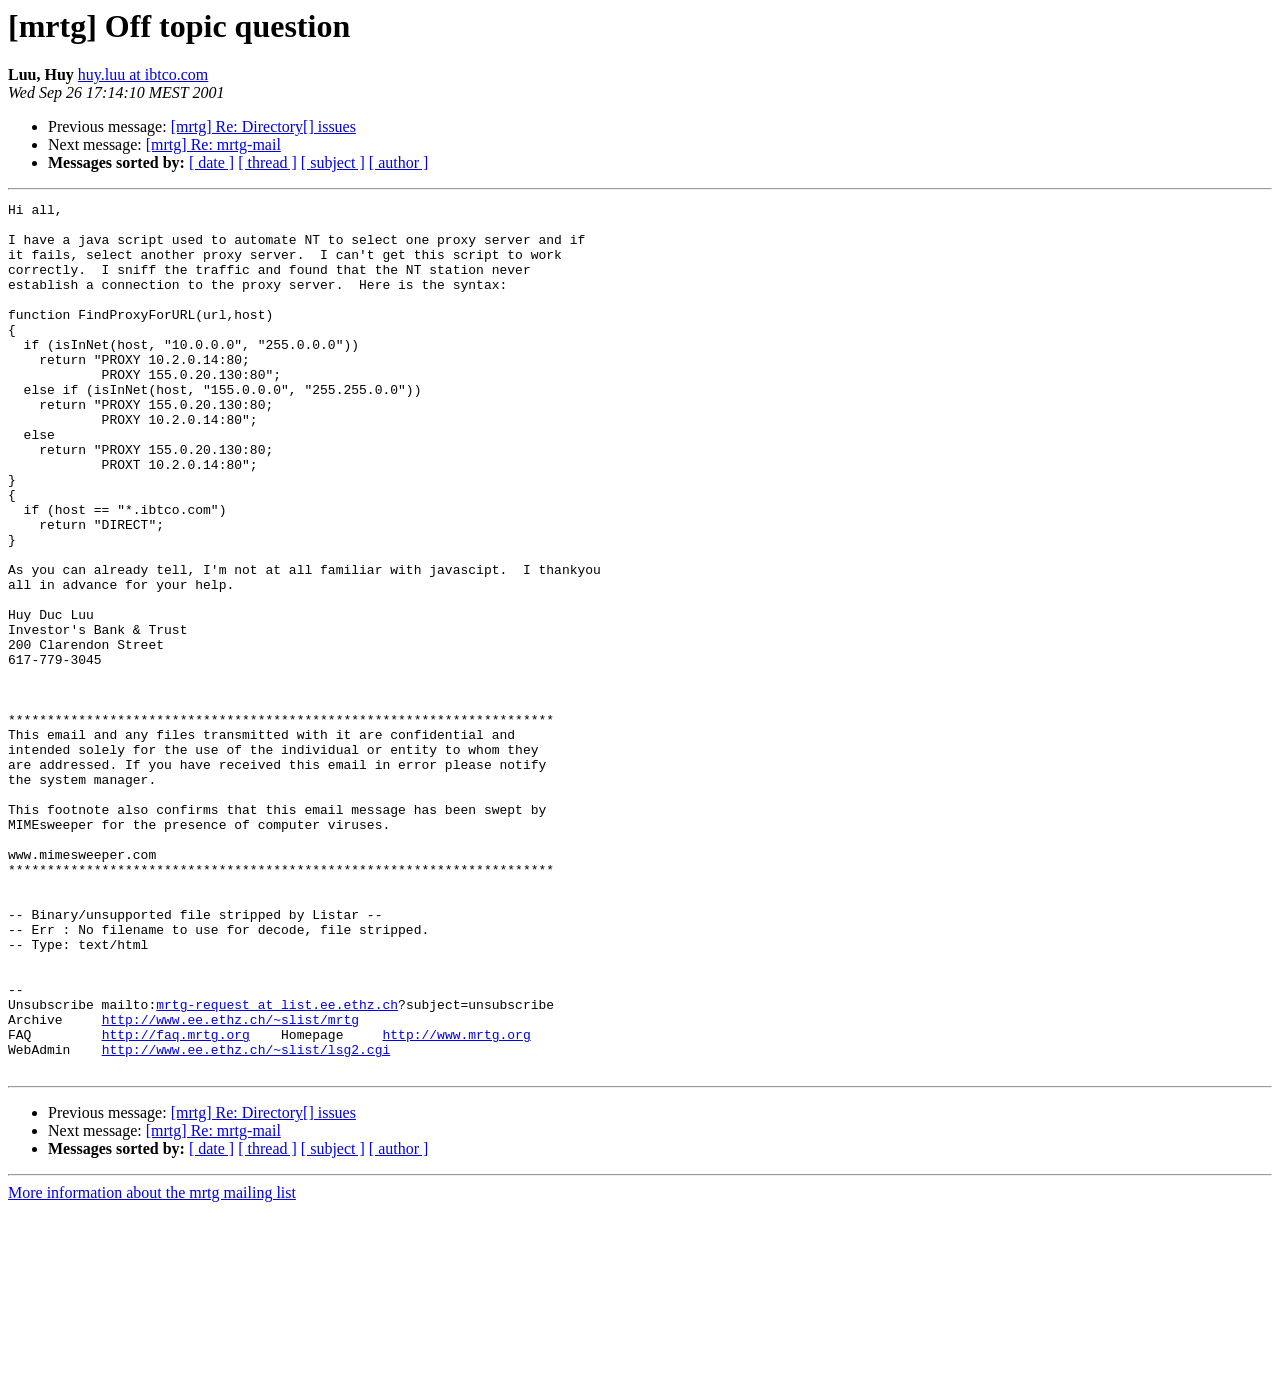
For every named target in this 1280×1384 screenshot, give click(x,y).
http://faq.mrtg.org (176, 1202)
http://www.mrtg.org (456, 1202)
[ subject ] (333, 162)
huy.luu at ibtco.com (143, 74)
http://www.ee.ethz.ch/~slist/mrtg (230, 1184)
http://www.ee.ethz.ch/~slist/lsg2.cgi (246, 1220)
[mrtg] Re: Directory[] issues (263, 126)
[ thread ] (267, 162)
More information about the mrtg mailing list (152, 1366)
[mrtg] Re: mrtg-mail (213, 144)
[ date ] (211, 162)
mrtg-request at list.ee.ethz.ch (277, 1166)
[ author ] (399, 162)
